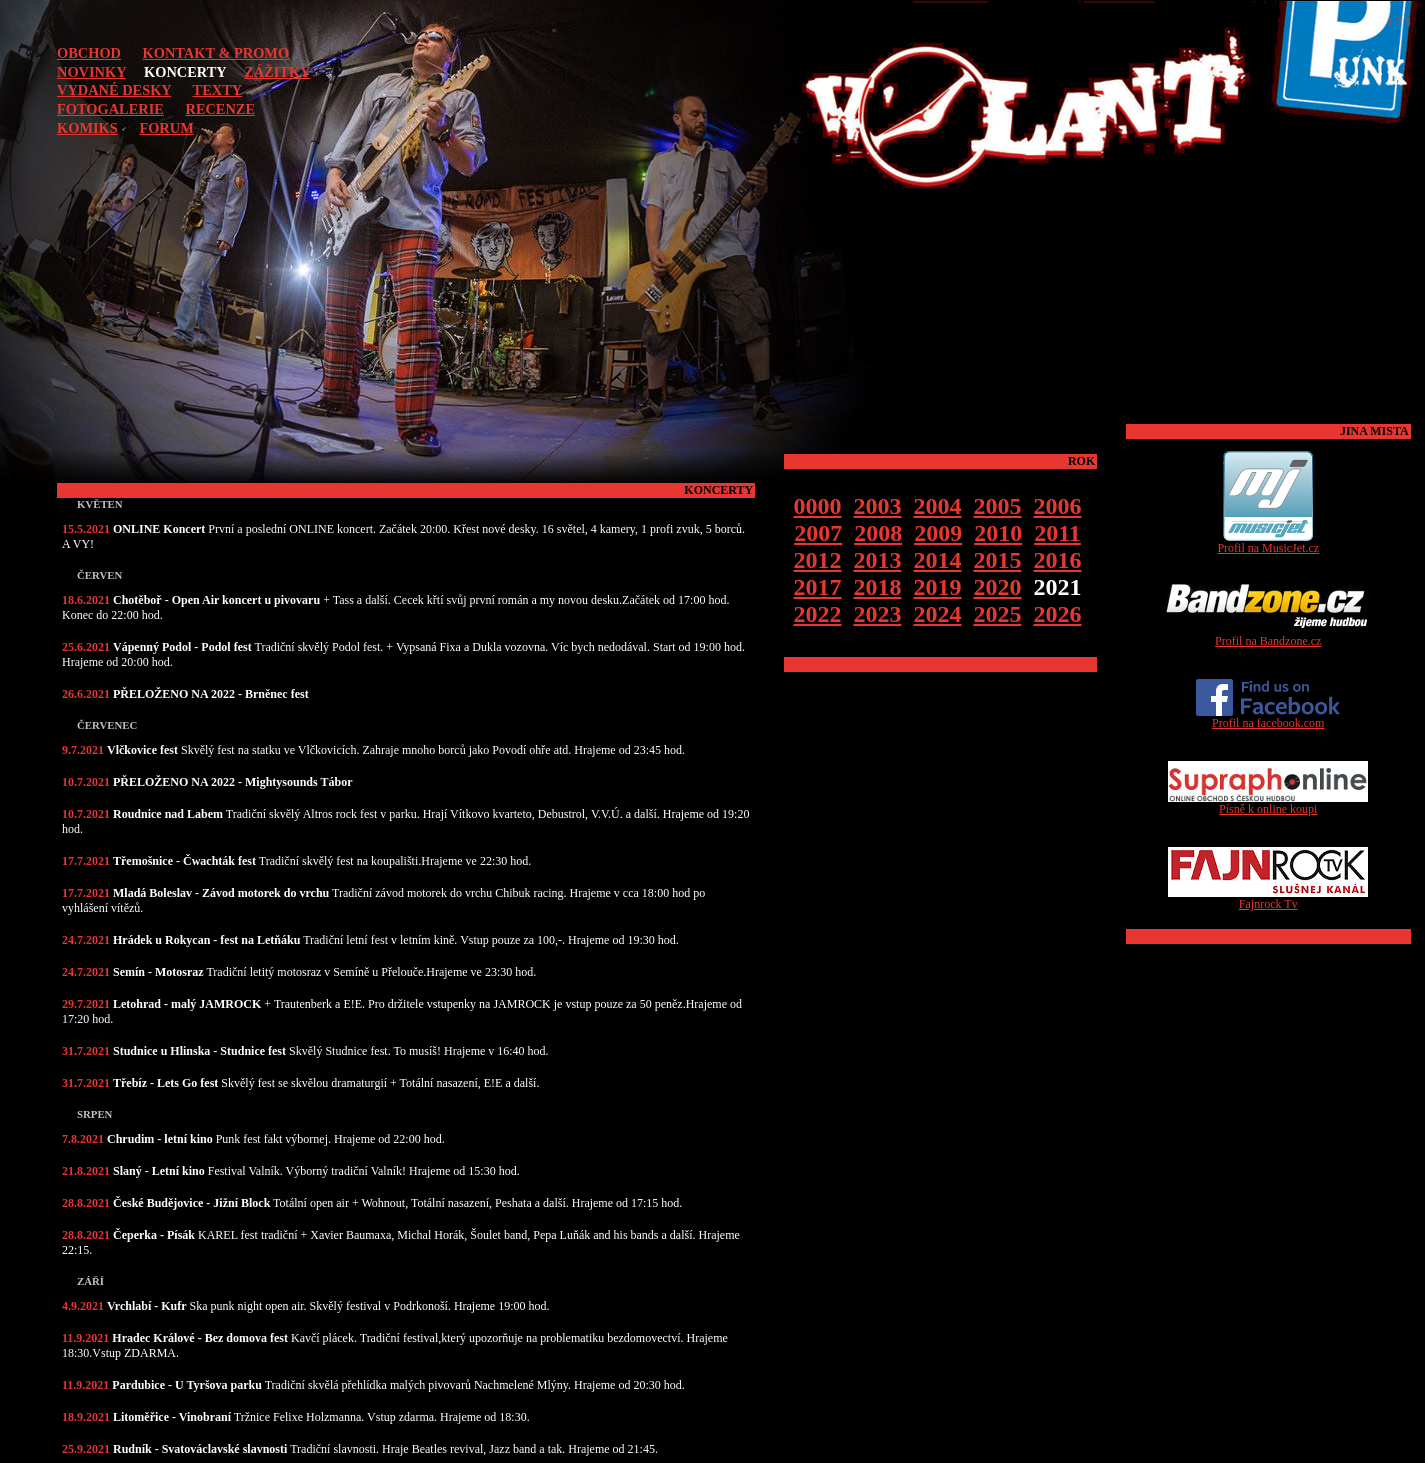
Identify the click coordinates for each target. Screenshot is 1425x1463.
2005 (998, 506)
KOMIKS (87, 128)
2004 (938, 506)
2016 (1058, 560)
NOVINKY (91, 72)
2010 (998, 533)
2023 (878, 614)
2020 (998, 587)
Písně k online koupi (1268, 803)
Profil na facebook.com (1268, 717)
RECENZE (220, 109)
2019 (938, 587)
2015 (998, 560)
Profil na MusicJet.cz (1268, 542)
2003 (878, 506)
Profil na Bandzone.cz (1268, 635)
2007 (818, 533)
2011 (1057, 533)
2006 (1058, 506)
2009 (938, 533)
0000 (818, 506)
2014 (938, 560)
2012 (818, 560)
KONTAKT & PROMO (216, 53)
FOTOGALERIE (110, 109)
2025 (998, 614)
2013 (878, 560)
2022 (818, 614)
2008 (878, 533)
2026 (1058, 614)
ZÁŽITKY (277, 72)
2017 (818, 587)
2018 (878, 587)
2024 (938, 614)
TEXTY (218, 90)
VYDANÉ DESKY (114, 90)
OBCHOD (89, 53)
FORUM (166, 128)
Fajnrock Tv (1268, 898)
